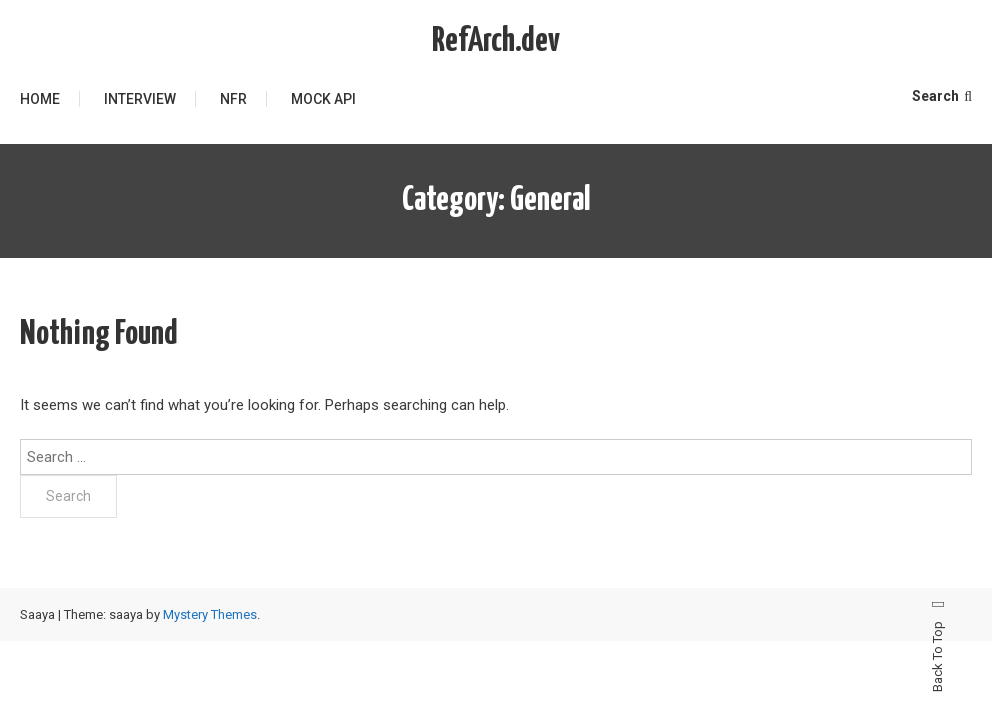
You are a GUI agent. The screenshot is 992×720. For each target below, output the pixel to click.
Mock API (323, 99)
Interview (140, 99)
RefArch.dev (496, 41)
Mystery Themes (210, 614)
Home (40, 99)
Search (942, 96)
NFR (233, 99)
